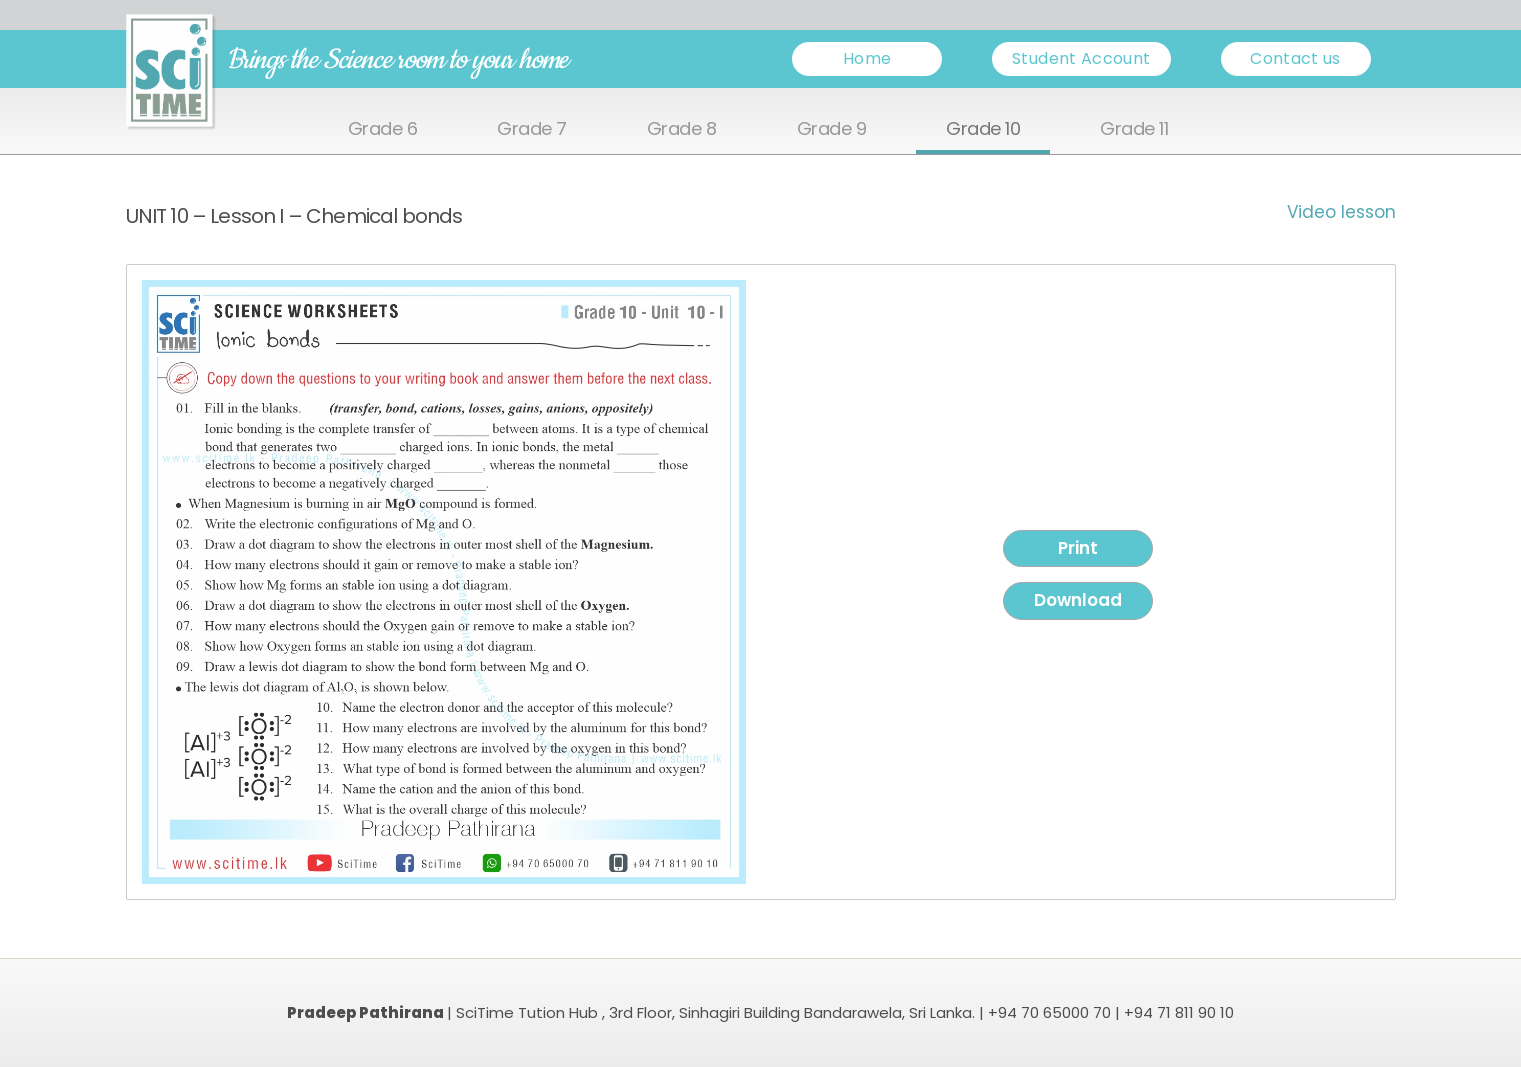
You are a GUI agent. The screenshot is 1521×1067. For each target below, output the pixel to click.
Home (867, 58)
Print (1078, 548)
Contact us (1295, 58)
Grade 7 (532, 129)
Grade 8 (682, 129)
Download (1078, 600)
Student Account (1081, 58)
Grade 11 (1134, 129)
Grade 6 (383, 129)
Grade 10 (983, 129)
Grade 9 (832, 129)
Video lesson (1341, 212)
